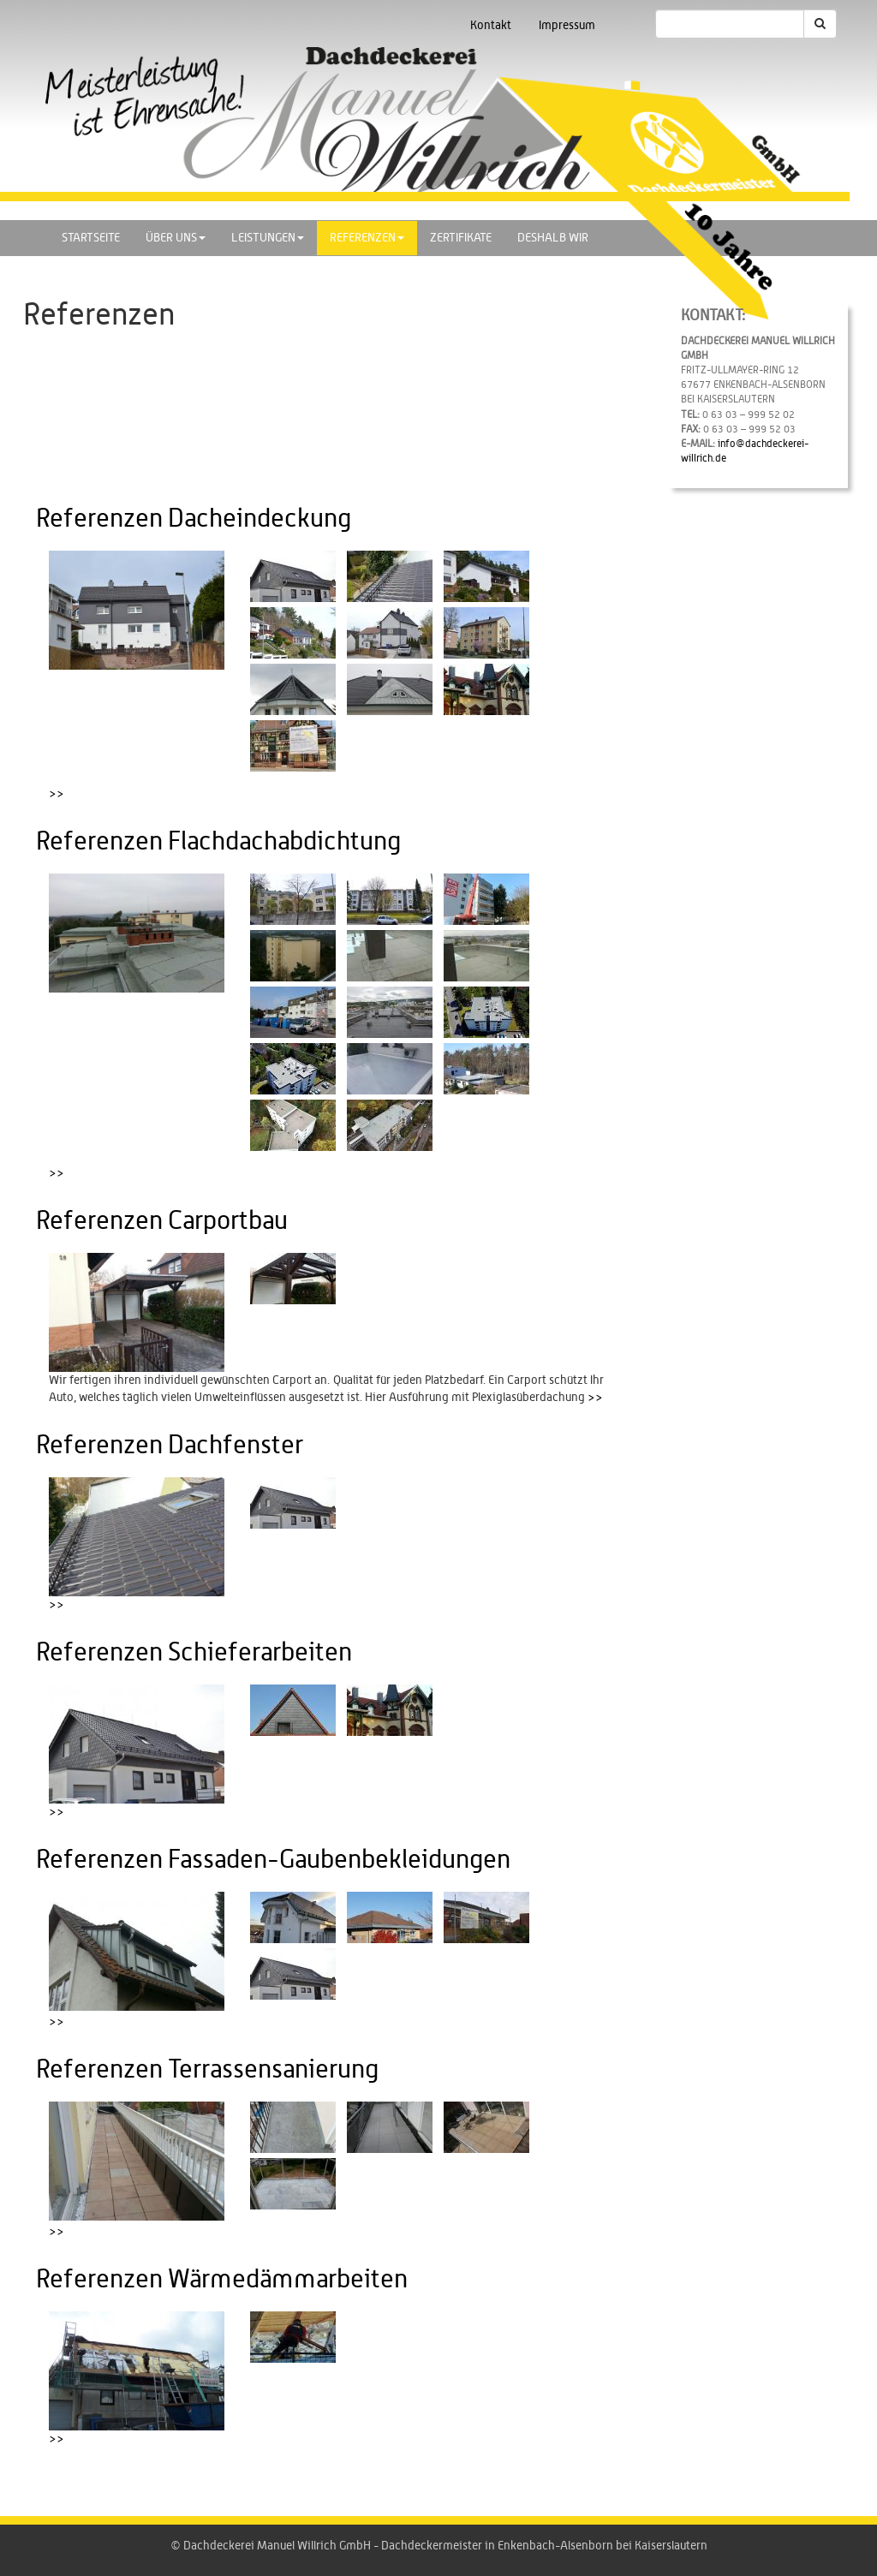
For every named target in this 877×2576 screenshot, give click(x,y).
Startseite (91, 238)
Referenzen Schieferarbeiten (194, 1653)
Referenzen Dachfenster (169, 1445)
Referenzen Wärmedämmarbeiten (222, 2280)
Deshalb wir (552, 238)
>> (56, 794)
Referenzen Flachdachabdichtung (218, 842)
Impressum (567, 26)
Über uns (176, 238)
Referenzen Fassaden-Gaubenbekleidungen (273, 1860)
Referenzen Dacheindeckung (193, 519)
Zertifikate (461, 238)
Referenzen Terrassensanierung (207, 2070)
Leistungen (267, 238)
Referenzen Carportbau (162, 1221)
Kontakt (490, 26)
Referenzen (367, 238)
